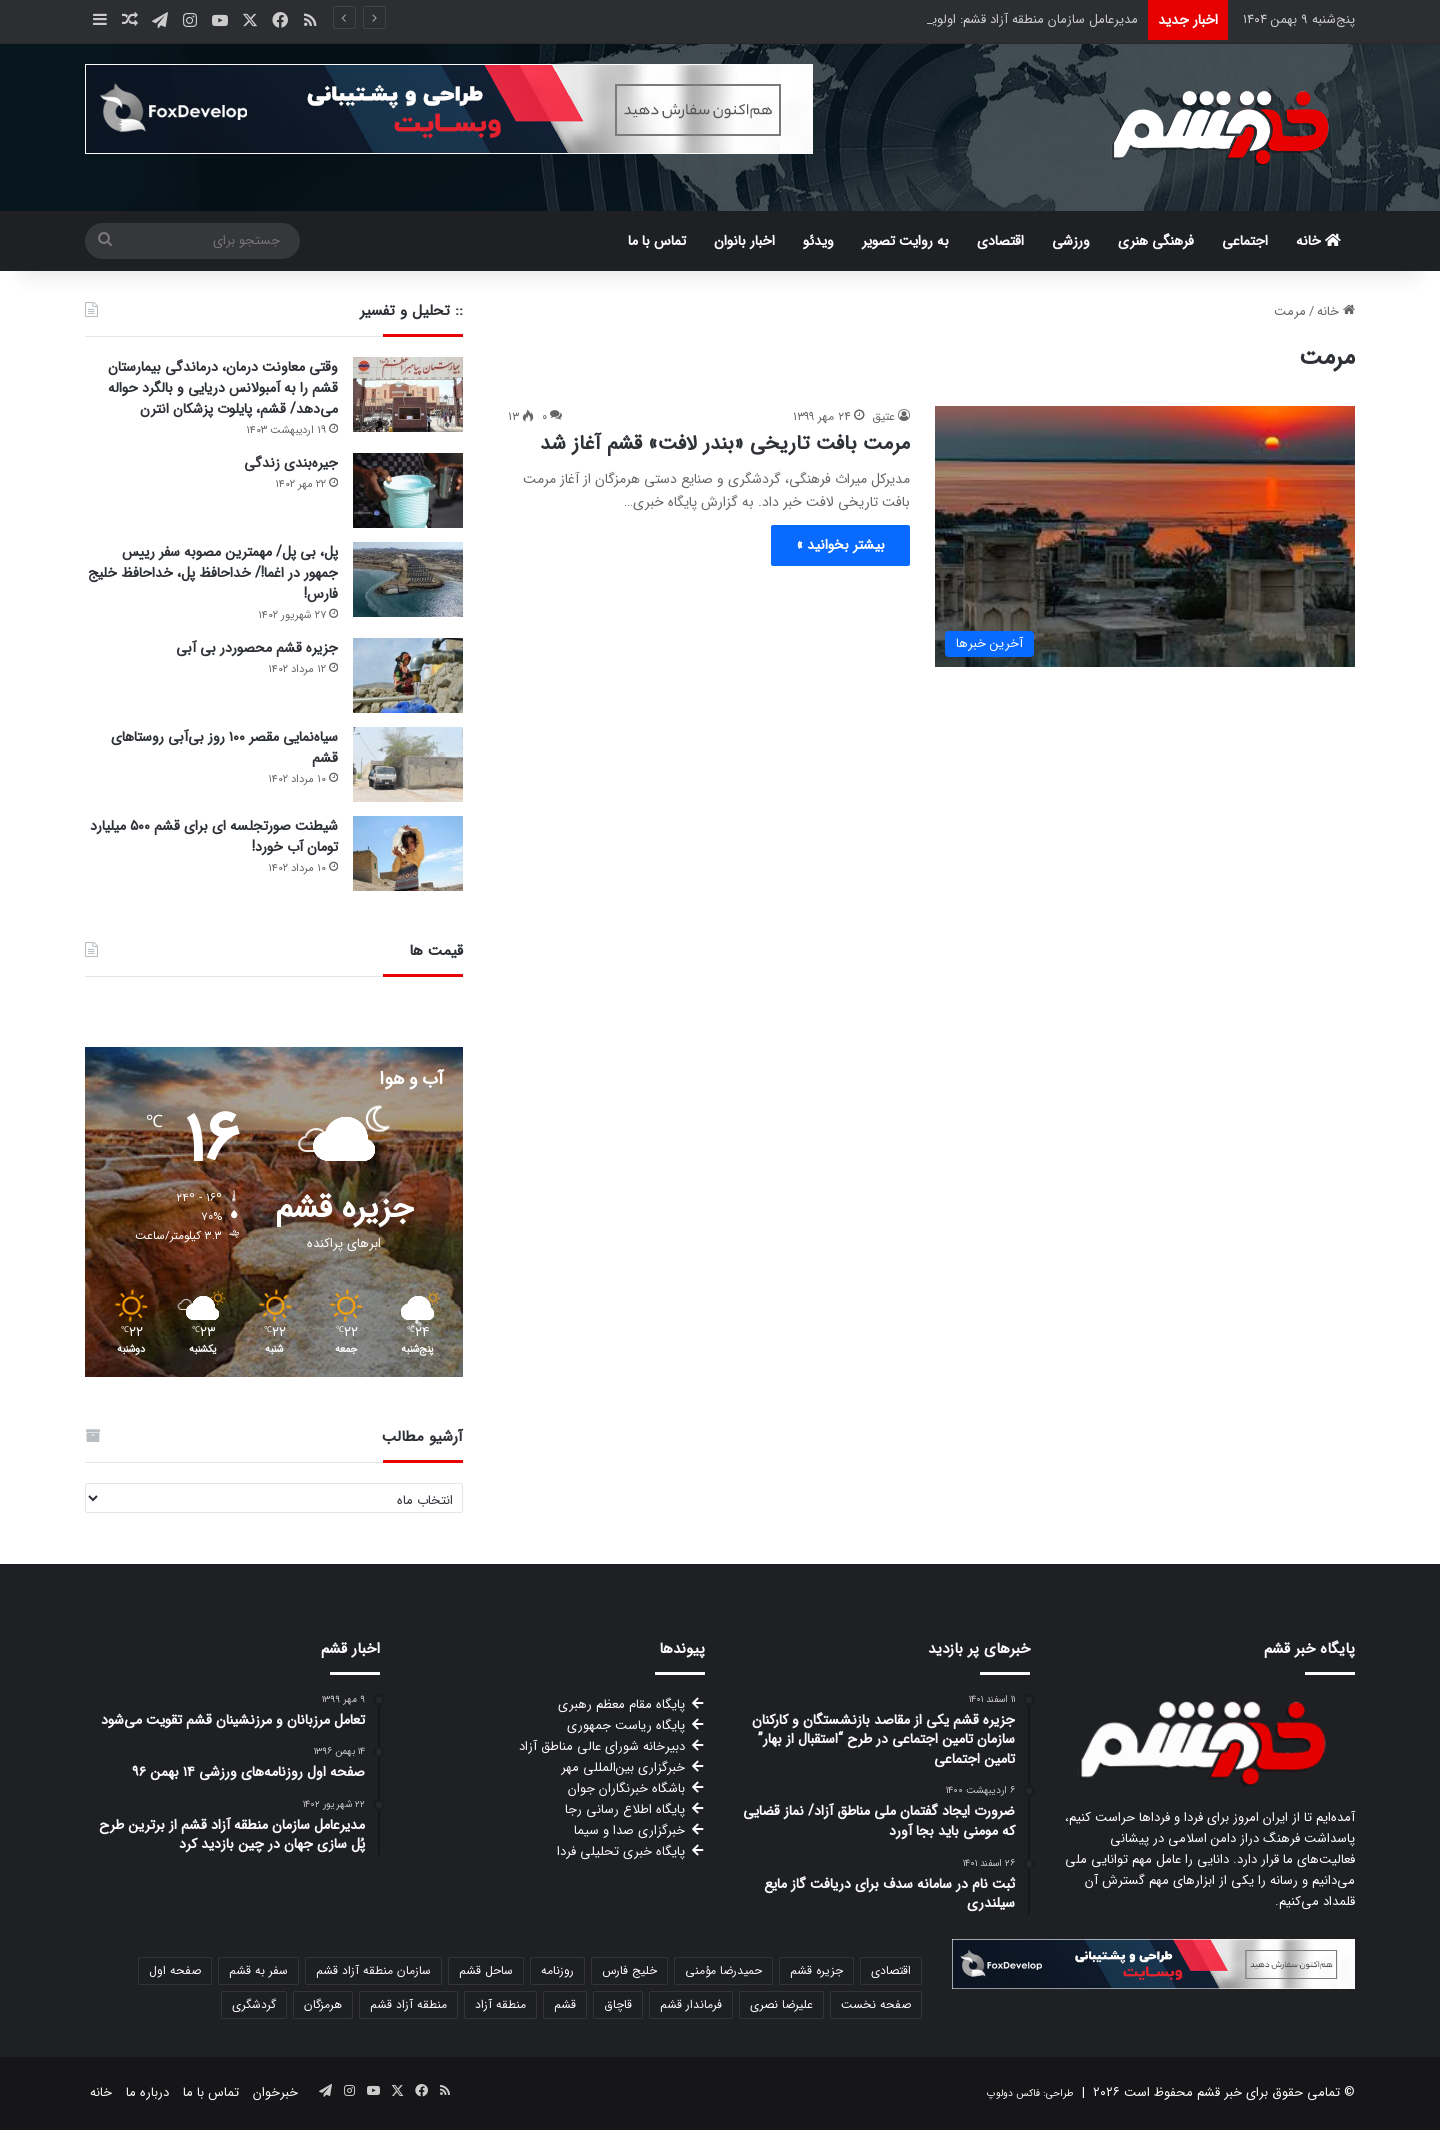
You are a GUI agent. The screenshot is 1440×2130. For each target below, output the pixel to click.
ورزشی (1071, 241)
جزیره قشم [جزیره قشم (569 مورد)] (816, 1970)
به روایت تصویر (905, 241)
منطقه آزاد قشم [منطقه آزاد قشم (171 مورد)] (408, 2004)
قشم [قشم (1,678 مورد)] (565, 2004)
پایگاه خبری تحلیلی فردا (621, 1851)
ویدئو (818, 241)
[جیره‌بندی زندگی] (408, 490)
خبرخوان (275, 2092)
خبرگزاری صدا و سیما (629, 1830)
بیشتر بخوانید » (840, 545)
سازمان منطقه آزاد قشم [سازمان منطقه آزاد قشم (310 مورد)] (373, 1970)
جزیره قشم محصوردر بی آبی (257, 648)
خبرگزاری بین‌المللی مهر (623, 1767)
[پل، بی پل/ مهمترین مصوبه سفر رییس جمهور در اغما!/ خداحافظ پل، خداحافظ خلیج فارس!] (408, 579)
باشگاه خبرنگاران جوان (626, 1788)
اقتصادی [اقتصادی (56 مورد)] (891, 1970)
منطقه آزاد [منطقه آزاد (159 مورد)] (500, 2004)
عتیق (883, 416)
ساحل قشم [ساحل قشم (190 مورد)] (486, 1970)
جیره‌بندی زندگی (291, 463)
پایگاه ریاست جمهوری (626, 1725)
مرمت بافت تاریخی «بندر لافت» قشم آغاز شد (725, 443)
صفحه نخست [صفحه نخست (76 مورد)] (876, 2004)
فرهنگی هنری (1156, 241)
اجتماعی (1245, 241)
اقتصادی (1000, 241)
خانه (1318, 241)
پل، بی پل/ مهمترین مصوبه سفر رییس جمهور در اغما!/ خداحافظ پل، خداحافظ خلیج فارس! (213, 573)
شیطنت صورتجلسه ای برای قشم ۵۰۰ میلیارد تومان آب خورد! (214, 836)
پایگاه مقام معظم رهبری (621, 1704)
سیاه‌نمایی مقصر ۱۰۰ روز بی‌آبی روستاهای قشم (224, 747)
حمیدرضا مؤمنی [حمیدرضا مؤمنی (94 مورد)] (723, 1970)
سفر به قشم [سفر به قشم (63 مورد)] (258, 1970)
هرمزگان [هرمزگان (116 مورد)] (323, 2004)
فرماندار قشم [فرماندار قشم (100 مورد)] (691, 2004)
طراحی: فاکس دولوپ (1030, 2093)
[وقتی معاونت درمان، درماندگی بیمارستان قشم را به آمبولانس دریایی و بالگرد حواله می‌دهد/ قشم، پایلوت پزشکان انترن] (408, 394)
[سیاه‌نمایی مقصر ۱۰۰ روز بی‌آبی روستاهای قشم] (408, 764)
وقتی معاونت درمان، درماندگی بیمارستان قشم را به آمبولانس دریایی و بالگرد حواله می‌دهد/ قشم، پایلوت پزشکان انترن (223, 388)
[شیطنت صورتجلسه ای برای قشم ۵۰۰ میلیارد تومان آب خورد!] (408, 853)
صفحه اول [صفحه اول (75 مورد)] (175, 1970)
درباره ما (147, 2092)
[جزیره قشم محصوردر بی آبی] (408, 675)
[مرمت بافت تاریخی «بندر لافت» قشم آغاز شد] (1145, 537)
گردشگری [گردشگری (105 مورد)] (254, 2004)
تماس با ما (657, 241)
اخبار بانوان (744, 241)
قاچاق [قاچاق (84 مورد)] (618, 2004)
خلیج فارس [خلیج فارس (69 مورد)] (629, 1970)
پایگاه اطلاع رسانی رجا (625, 1809)
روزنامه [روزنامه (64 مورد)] (557, 1970)
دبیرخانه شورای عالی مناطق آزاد (602, 1746)
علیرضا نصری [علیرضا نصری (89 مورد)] (781, 2004)
